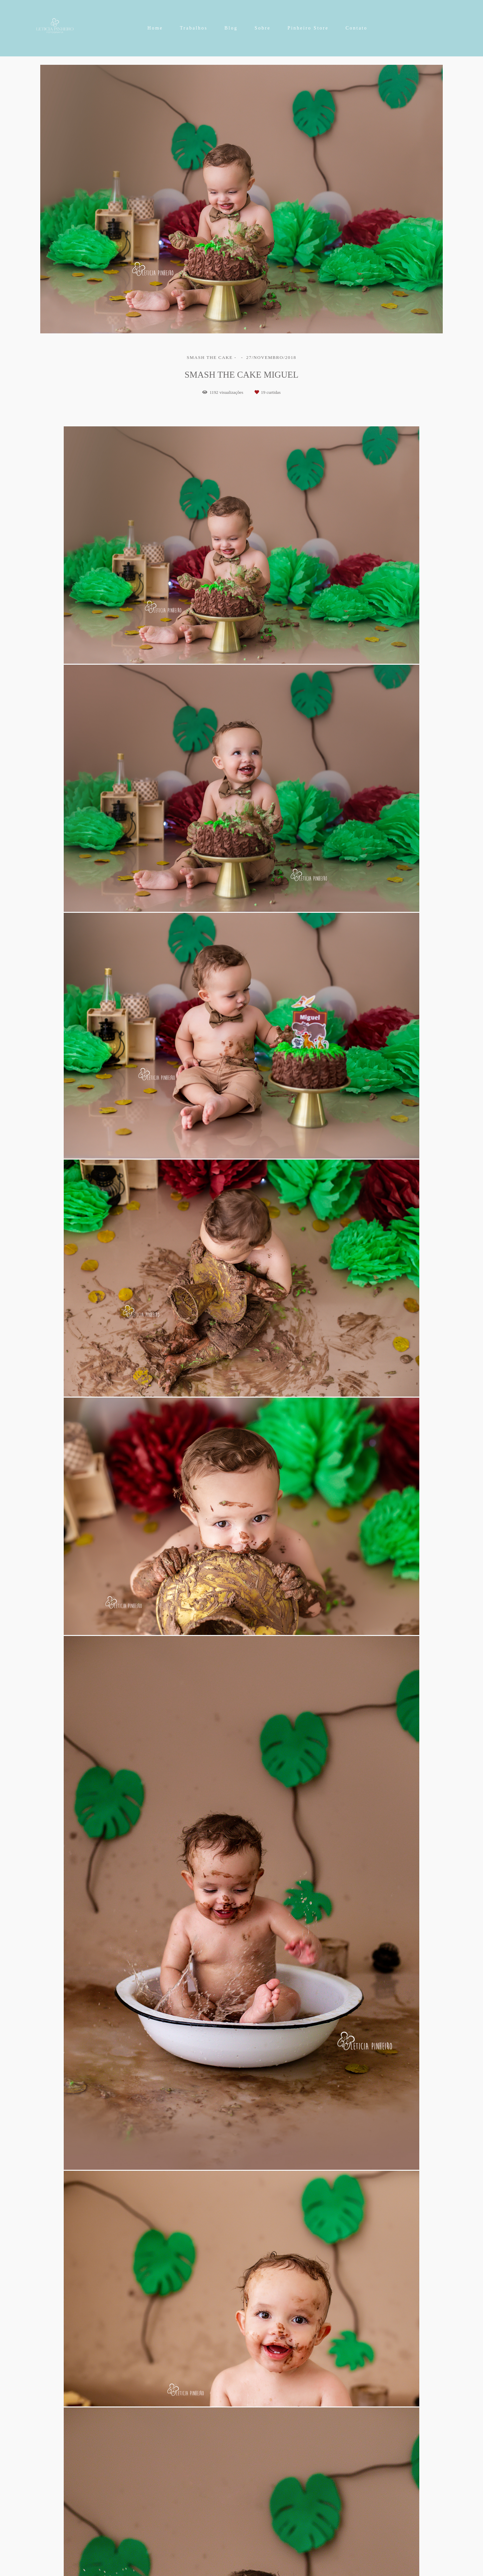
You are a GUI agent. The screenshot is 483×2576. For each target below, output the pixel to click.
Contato (356, 28)
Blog (230, 28)
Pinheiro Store (308, 28)
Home (155, 28)
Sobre (263, 28)
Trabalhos (194, 28)
